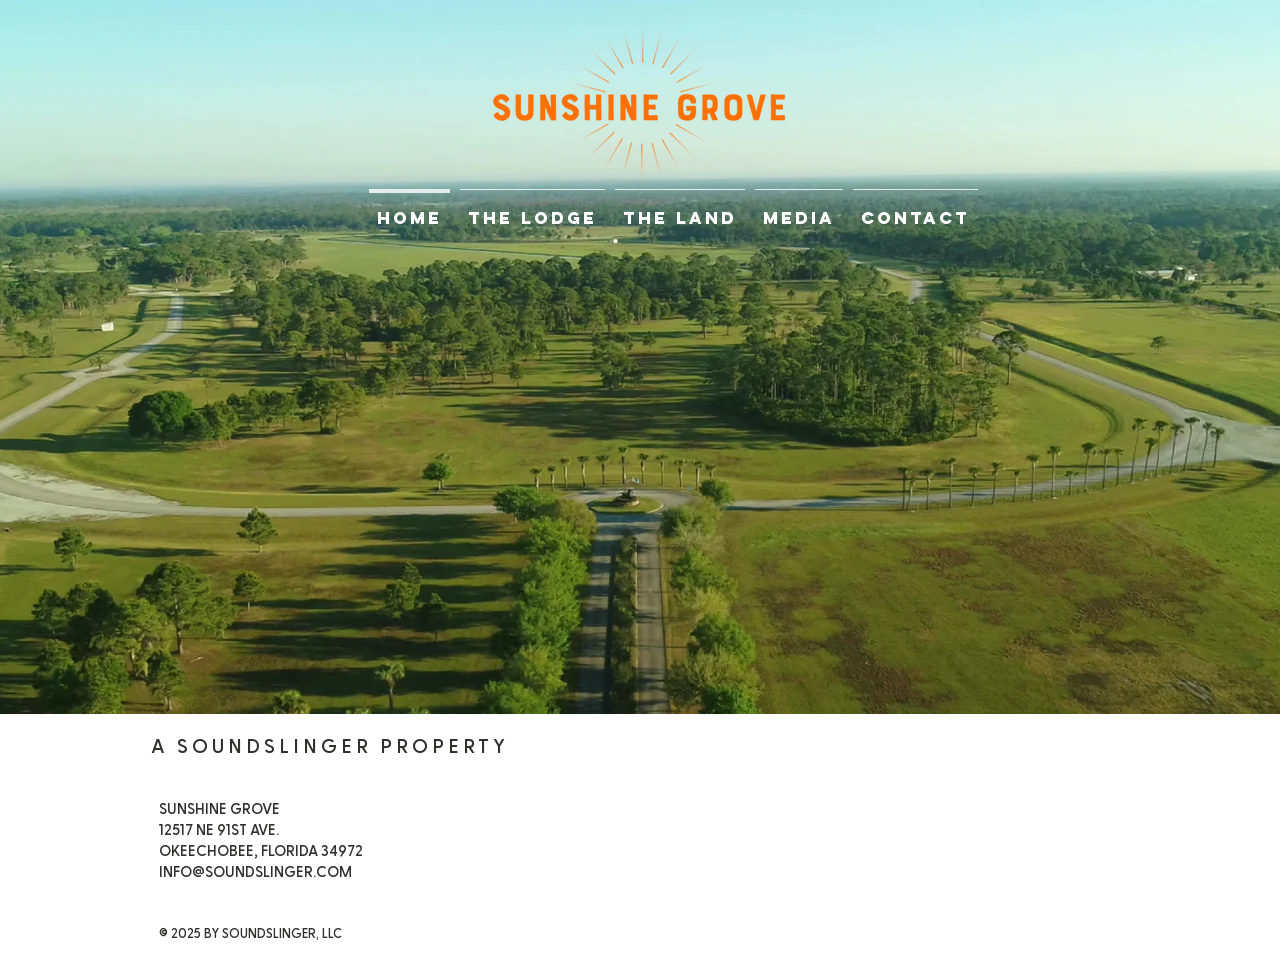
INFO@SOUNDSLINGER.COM (255, 872)
